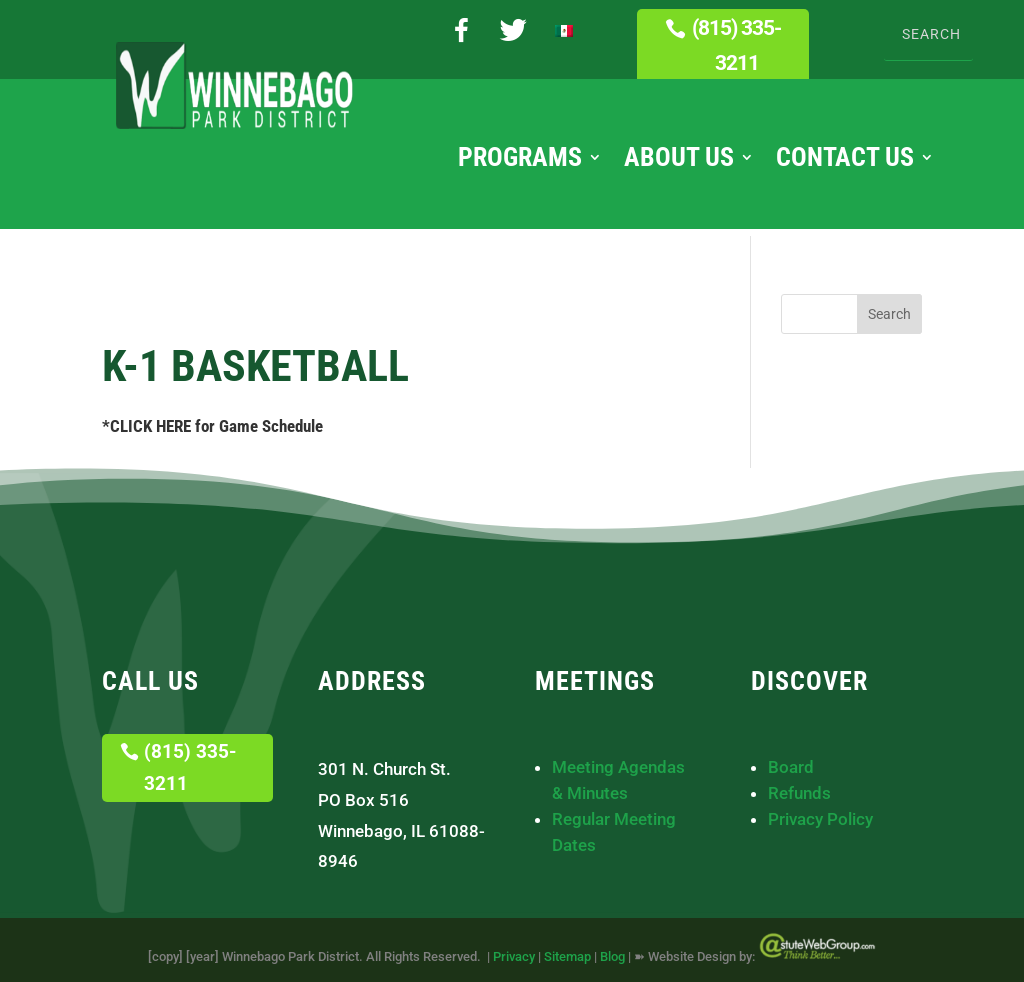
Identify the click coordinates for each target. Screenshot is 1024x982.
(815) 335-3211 (736, 46)
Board (791, 767)
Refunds (799, 793)
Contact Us (845, 161)
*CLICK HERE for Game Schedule (212, 426)
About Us (679, 161)
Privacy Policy (820, 819)
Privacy (514, 956)
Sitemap (567, 956)
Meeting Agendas (618, 767)
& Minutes (590, 793)
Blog (612, 956)
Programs (520, 161)
